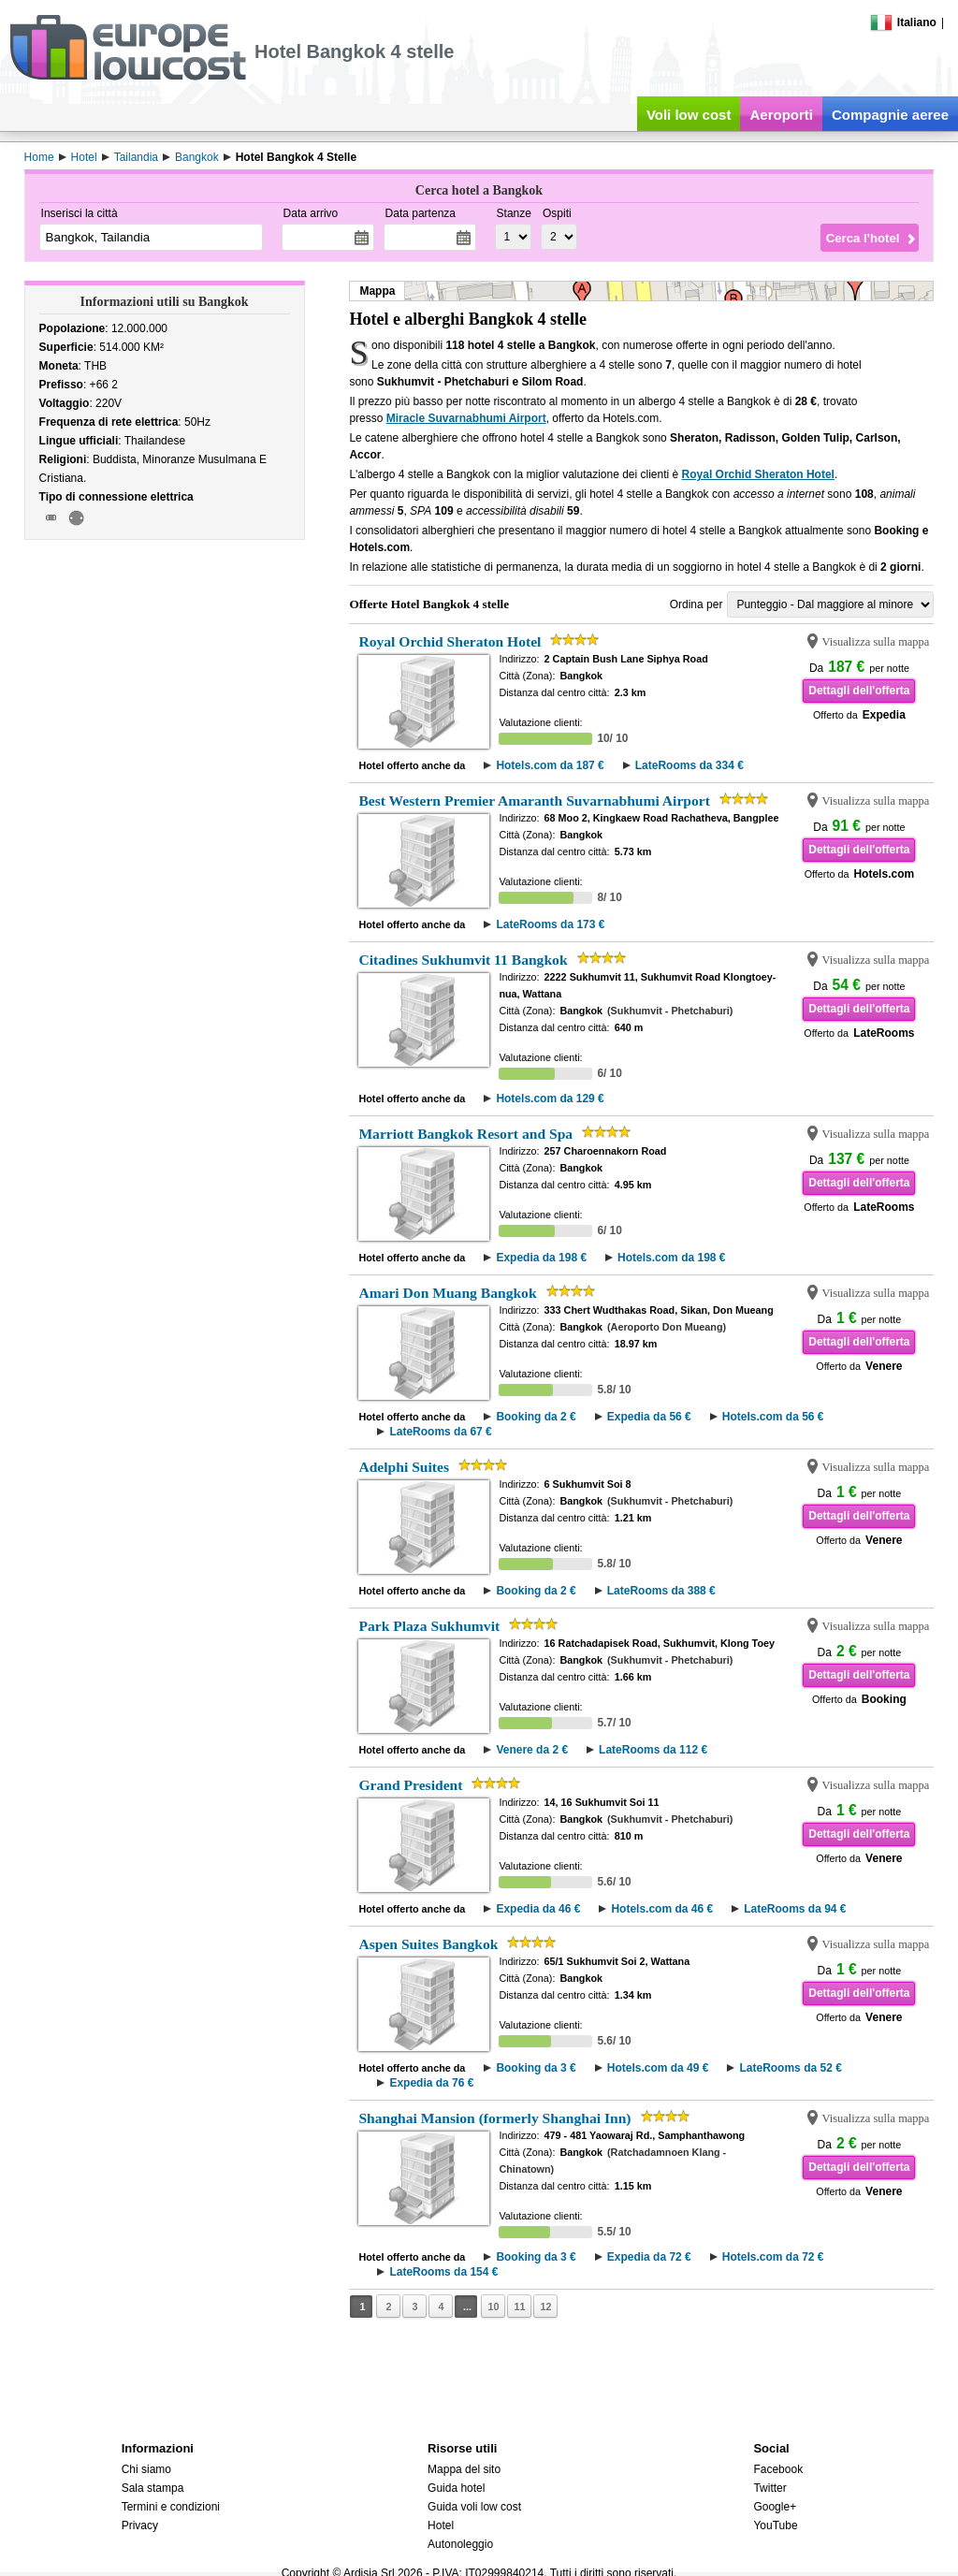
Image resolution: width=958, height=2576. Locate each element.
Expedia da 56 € (649, 1416)
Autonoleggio (460, 2544)
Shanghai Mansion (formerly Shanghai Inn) (494, 2118)
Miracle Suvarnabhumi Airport (466, 418)
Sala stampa (153, 2488)
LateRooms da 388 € (661, 1590)
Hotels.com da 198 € (671, 1257)
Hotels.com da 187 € (549, 765)
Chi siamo (146, 2469)
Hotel (441, 2525)
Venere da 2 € (532, 1749)
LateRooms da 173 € (550, 924)
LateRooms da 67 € (440, 1431)
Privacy (140, 2525)
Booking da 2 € (535, 1416)
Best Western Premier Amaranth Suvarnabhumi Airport (534, 800)
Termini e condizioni (171, 2506)
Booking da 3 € (535, 2067)
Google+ (774, 2506)
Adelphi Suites (403, 1467)
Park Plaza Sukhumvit (429, 1626)
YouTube (775, 2525)
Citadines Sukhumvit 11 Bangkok (462, 960)
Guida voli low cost (474, 2506)
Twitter (769, 2488)
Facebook (778, 2469)
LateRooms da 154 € (443, 2271)
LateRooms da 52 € (790, 2067)
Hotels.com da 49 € (658, 2067)
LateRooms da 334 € (689, 765)
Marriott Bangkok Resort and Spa (465, 1134)
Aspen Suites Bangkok (428, 1944)
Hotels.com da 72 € (773, 2256)
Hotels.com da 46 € (662, 1908)
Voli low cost (689, 115)
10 (493, 2306)
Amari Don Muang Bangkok (447, 1293)
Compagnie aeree (890, 115)
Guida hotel (456, 2488)
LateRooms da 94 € (795, 1908)
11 (519, 2306)
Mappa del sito (464, 2469)
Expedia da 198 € (541, 1257)
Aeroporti (781, 115)
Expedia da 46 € (538, 1908)
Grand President (410, 1785)
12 (545, 2306)
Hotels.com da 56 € (773, 1416)
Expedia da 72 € (649, 2256)
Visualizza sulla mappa (875, 641)
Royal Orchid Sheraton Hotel (758, 474)
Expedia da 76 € (431, 2082)
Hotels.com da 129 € (549, 1098)
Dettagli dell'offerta (858, 690)
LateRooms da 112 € (653, 1749)
